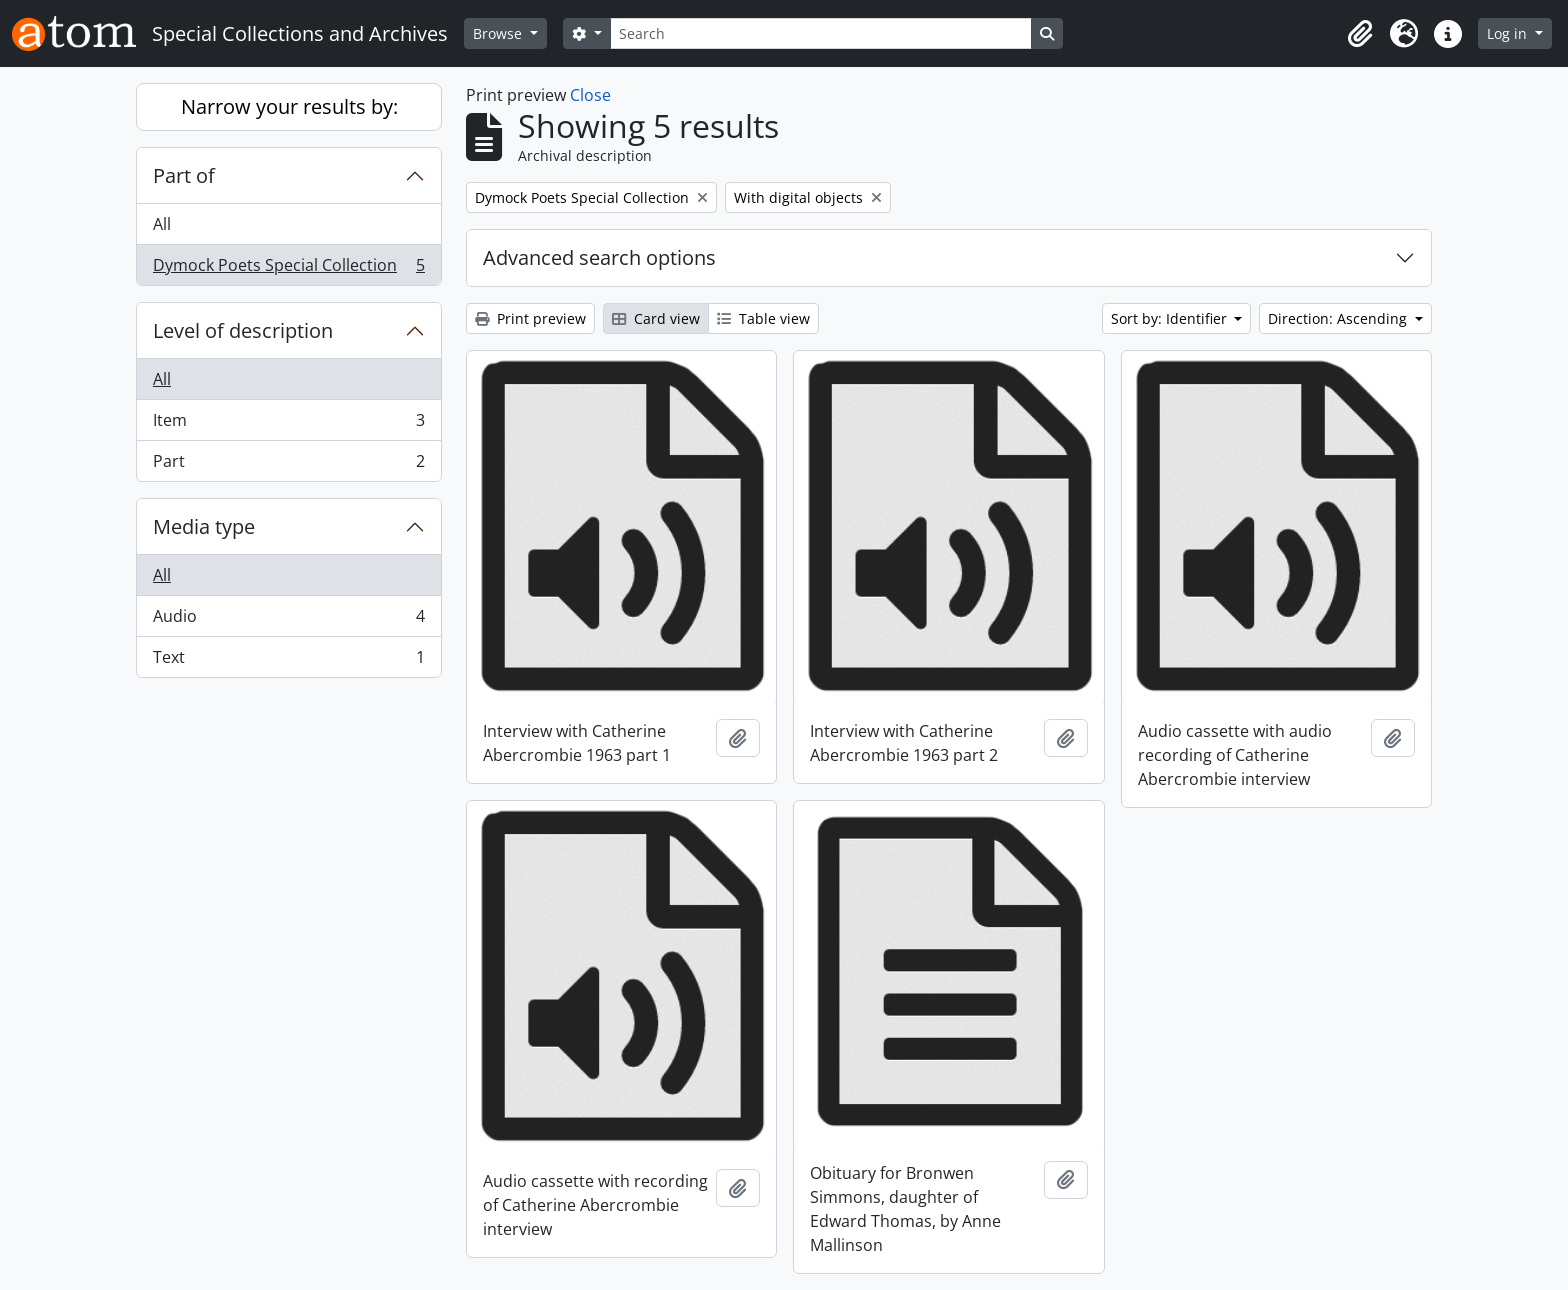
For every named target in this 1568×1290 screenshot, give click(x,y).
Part (288, 465)
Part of (184, 175)
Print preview (530, 318)
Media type (204, 526)
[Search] (821, 33)
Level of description (243, 330)
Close (590, 95)
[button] (1360, 34)
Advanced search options (599, 257)
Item (288, 424)
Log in (1509, 33)
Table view (763, 318)
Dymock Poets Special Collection (288, 269)
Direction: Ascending (1339, 318)
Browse (499, 33)
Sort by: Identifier (1171, 318)
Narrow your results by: (289, 106)
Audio (288, 620)
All (162, 224)
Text (288, 661)
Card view (656, 318)
